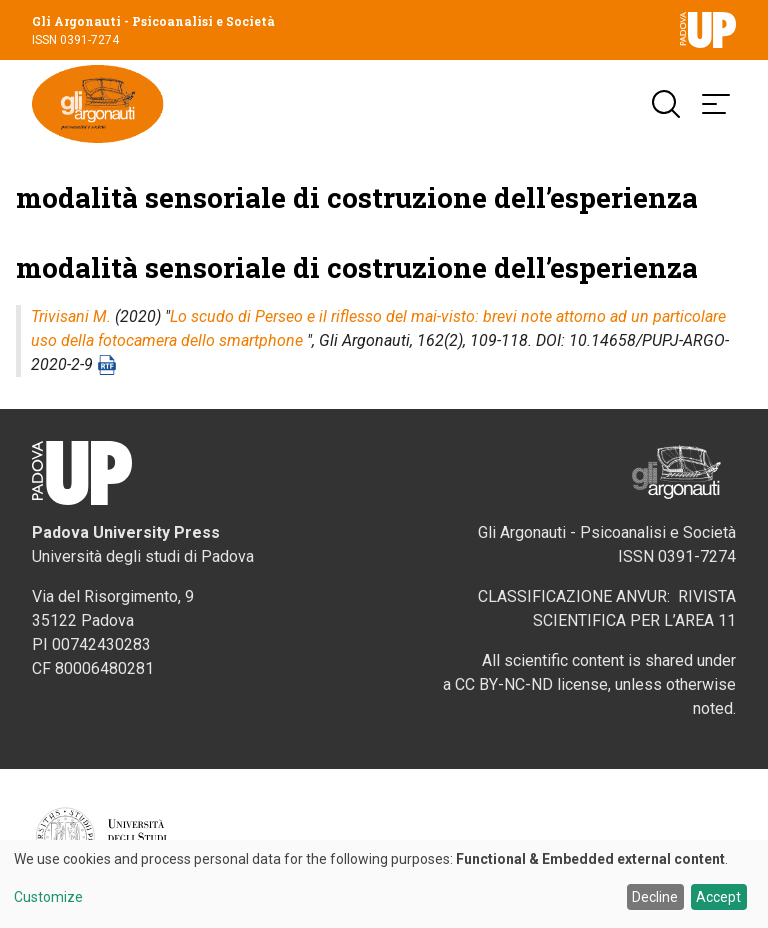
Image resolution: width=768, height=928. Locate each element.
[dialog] (384, 884)
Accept (718, 897)
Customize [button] (48, 897)
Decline (655, 897)
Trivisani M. (71, 318)
